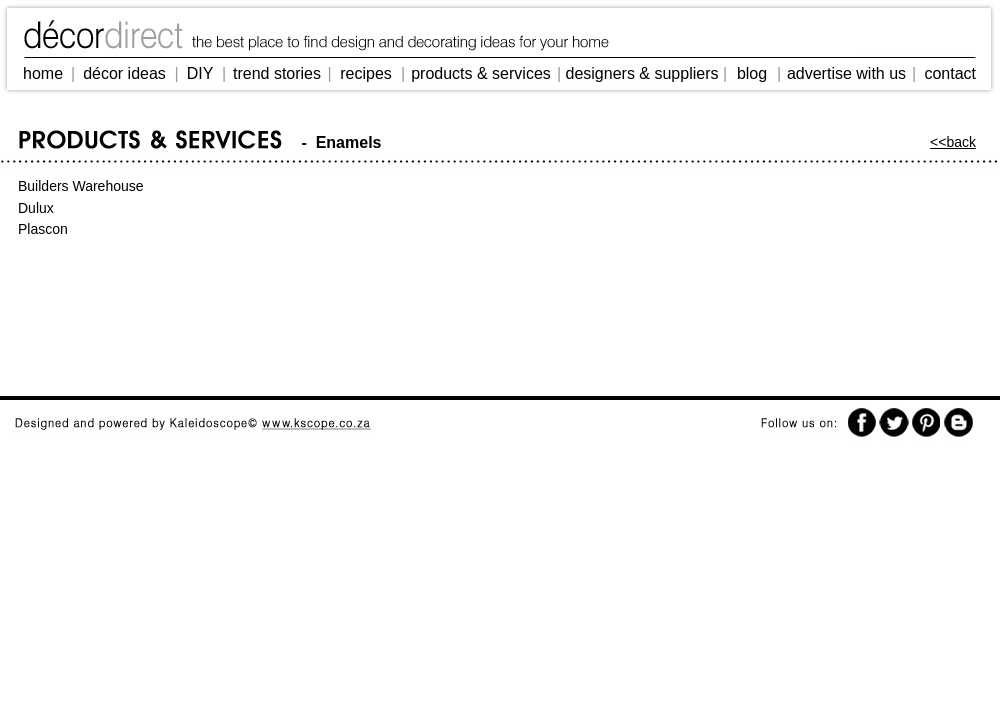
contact (950, 73)
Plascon (43, 229)
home (43, 73)
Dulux (36, 208)
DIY (200, 73)
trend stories (277, 73)
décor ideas (124, 73)
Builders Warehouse (81, 186)
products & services (481, 73)
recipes (366, 73)
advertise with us (846, 73)
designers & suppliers (642, 73)
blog (752, 73)
